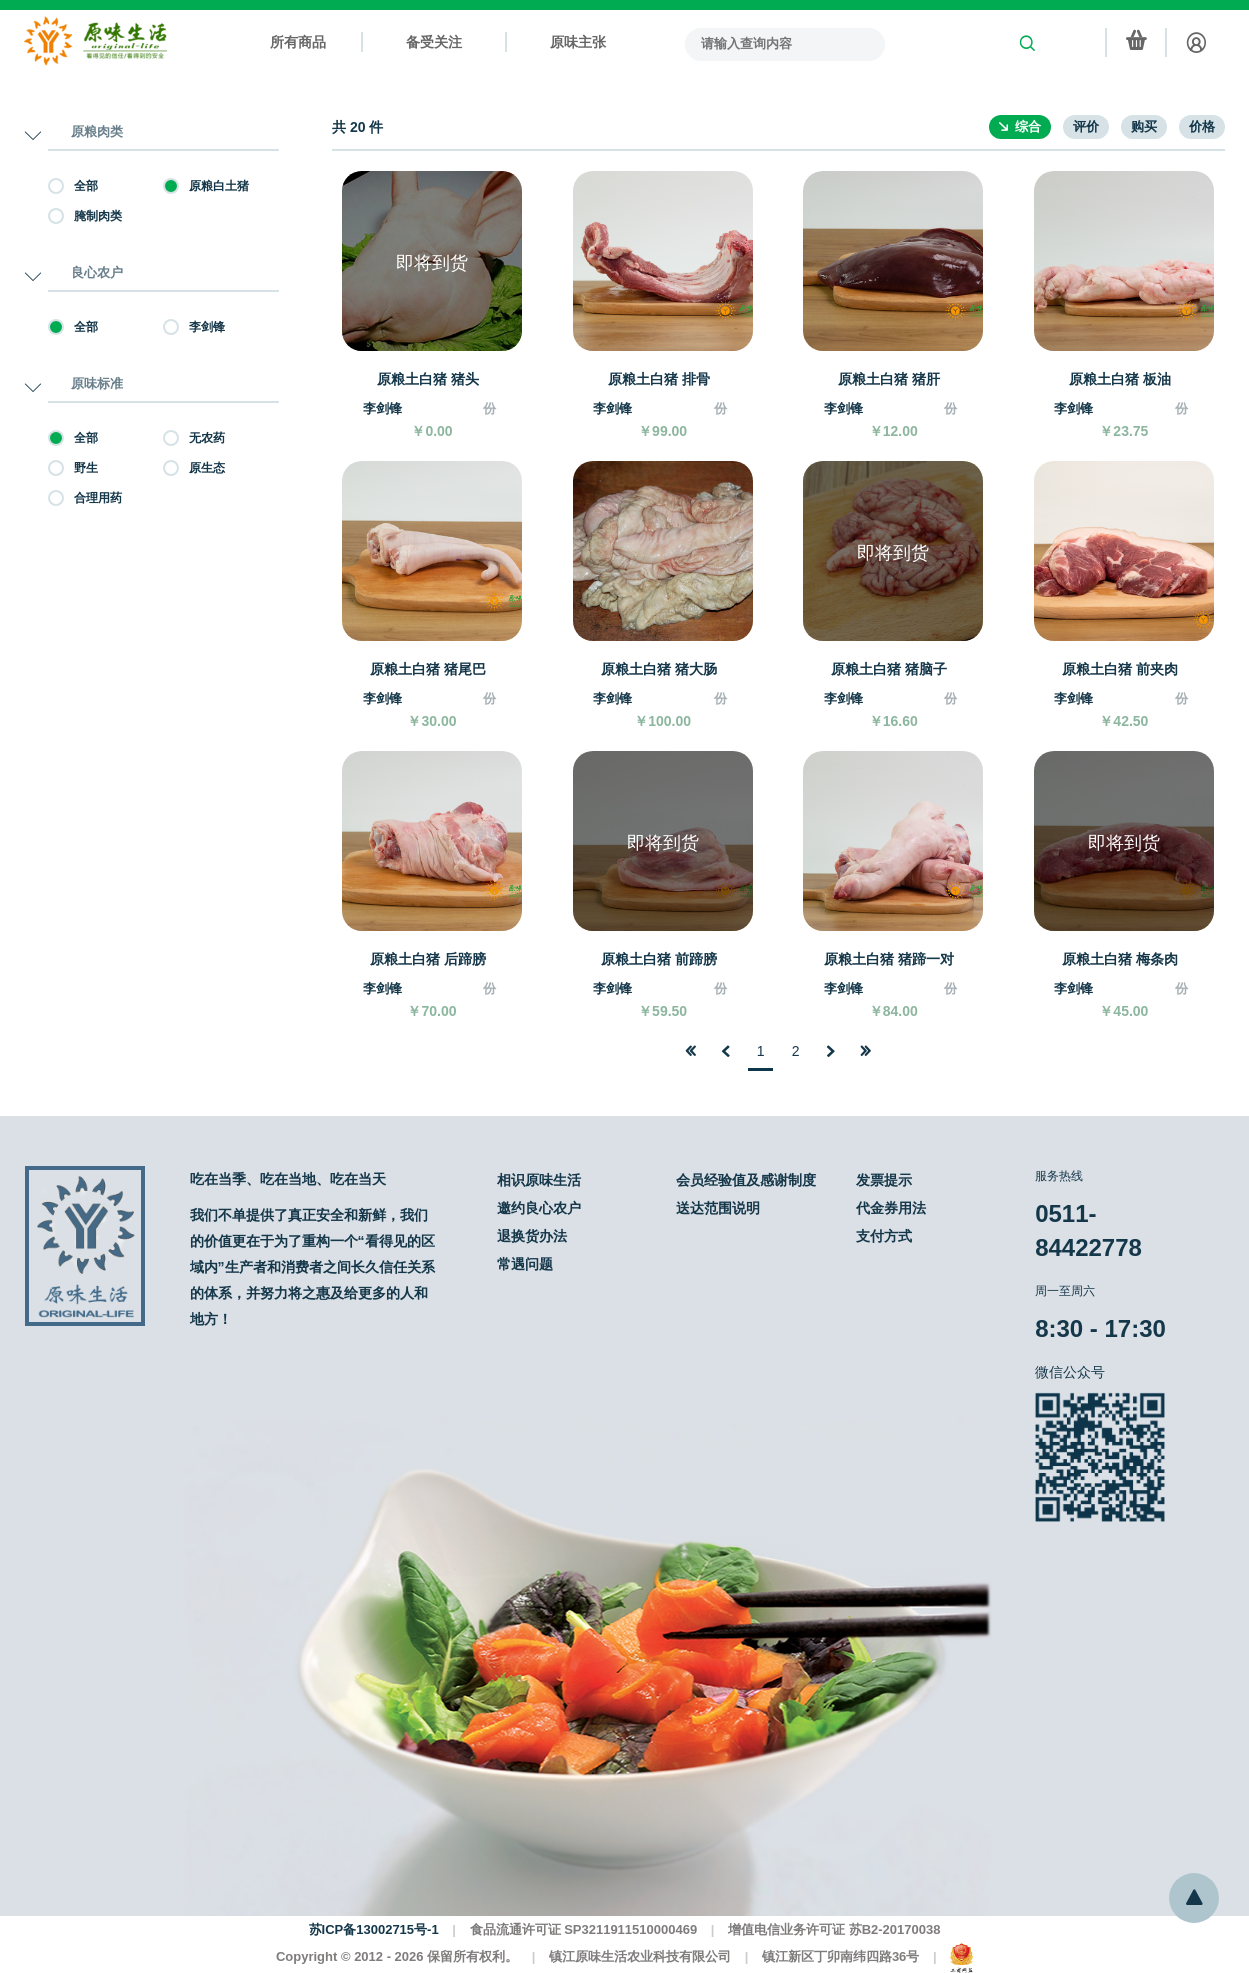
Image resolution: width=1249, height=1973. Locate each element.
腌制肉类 (85, 216)
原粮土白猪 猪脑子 (889, 669)
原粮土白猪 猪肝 (889, 379)
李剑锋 (194, 327)
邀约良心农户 (539, 1208)
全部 (73, 186)
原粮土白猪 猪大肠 (659, 669)
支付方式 (884, 1236)
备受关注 (434, 42)
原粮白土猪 (206, 186)
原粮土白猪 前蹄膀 (659, 959)
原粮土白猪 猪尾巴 (428, 669)
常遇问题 (525, 1264)
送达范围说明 (718, 1208)
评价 (1086, 126)
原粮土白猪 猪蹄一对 (889, 959)
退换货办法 (532, 1236)
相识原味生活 (539, 1180)
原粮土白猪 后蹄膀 (428, 959)
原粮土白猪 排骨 (659, 379)
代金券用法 (891, 1208)
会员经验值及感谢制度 (746, 1180)
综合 (1028, 126)
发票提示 (884, 1180)
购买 (1144, 126)
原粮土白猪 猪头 (428, 379)
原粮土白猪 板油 (1120, 379)
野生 (73, 468)
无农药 (194, 438)
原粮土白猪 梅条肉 (1120, 959)
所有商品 (298, 42)
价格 (1202, 126)
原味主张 (578, 42)
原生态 (194, 468)
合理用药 (85, 498)
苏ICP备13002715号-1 (374, 1929)
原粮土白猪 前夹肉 (1120, 669)
